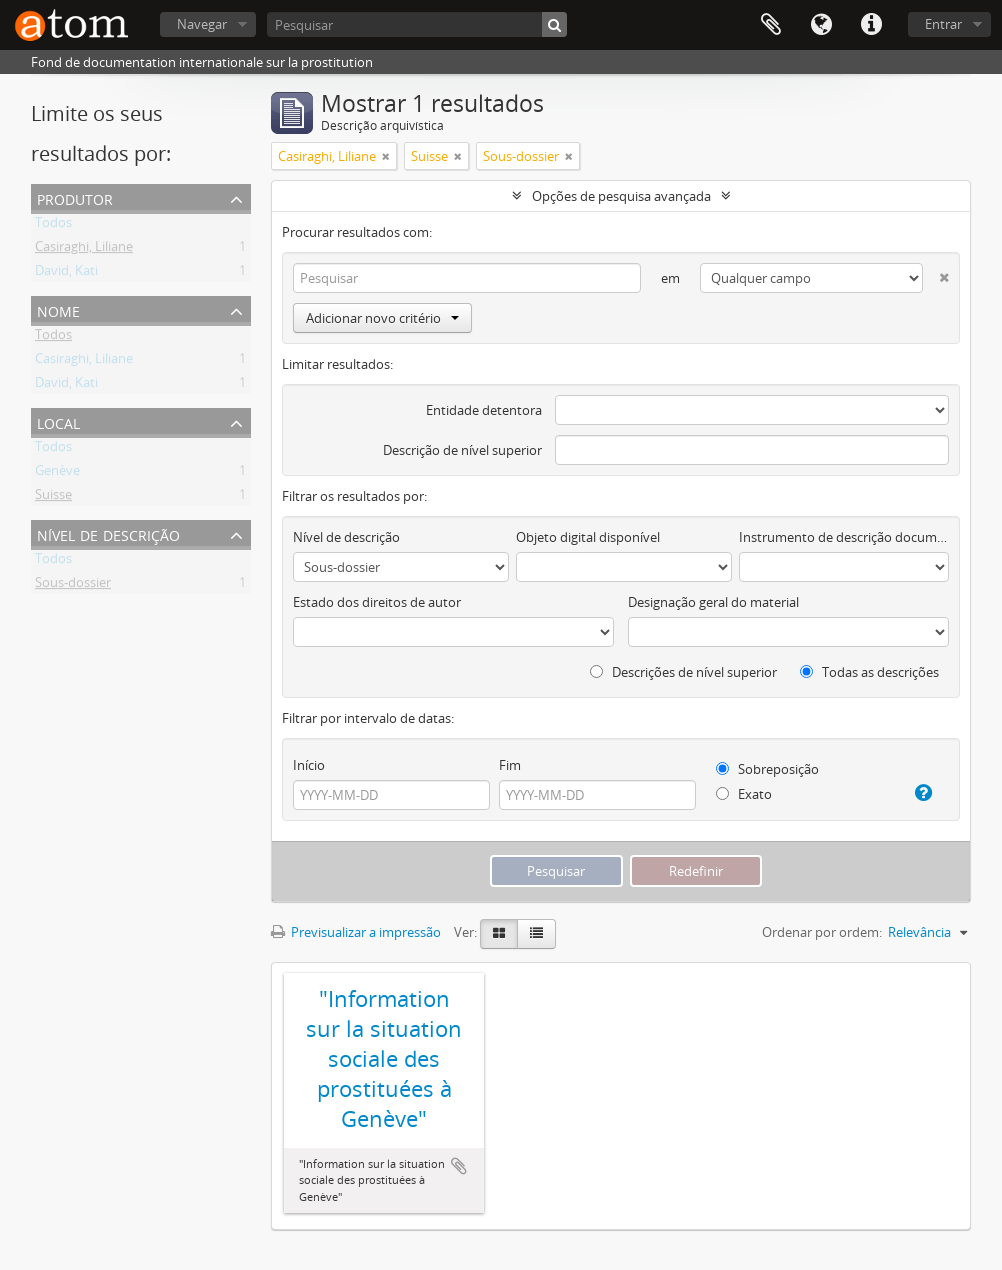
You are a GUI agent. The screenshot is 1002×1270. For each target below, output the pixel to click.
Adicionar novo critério (382, 318)
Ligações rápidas (871, 25)
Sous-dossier (73, 586)
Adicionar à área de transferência (459, 1166)
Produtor (75, 197)
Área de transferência (771, 25)
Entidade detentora (484, 410)
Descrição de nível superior (462, 450)
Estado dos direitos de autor (377, 602)
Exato (744, 794)
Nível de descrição (108, 533)
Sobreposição (767, 769)
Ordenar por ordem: (822, 932)
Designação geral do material (713, 602)
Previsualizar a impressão (356, 932)
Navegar (202, 24)
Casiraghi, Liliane (84, 250)
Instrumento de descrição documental (844, 537)
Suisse (53, 498)
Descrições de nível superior (683, 672)
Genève (57, 474)
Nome (58, 309)
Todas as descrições (869, 672)
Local (58, 421)
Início (309, 765)
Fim (510, 765)
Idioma (821, 25)
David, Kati (66, 274)
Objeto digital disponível (588, 537)
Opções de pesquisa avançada (621, 196)
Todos (53, 226)
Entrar (943, 24)
